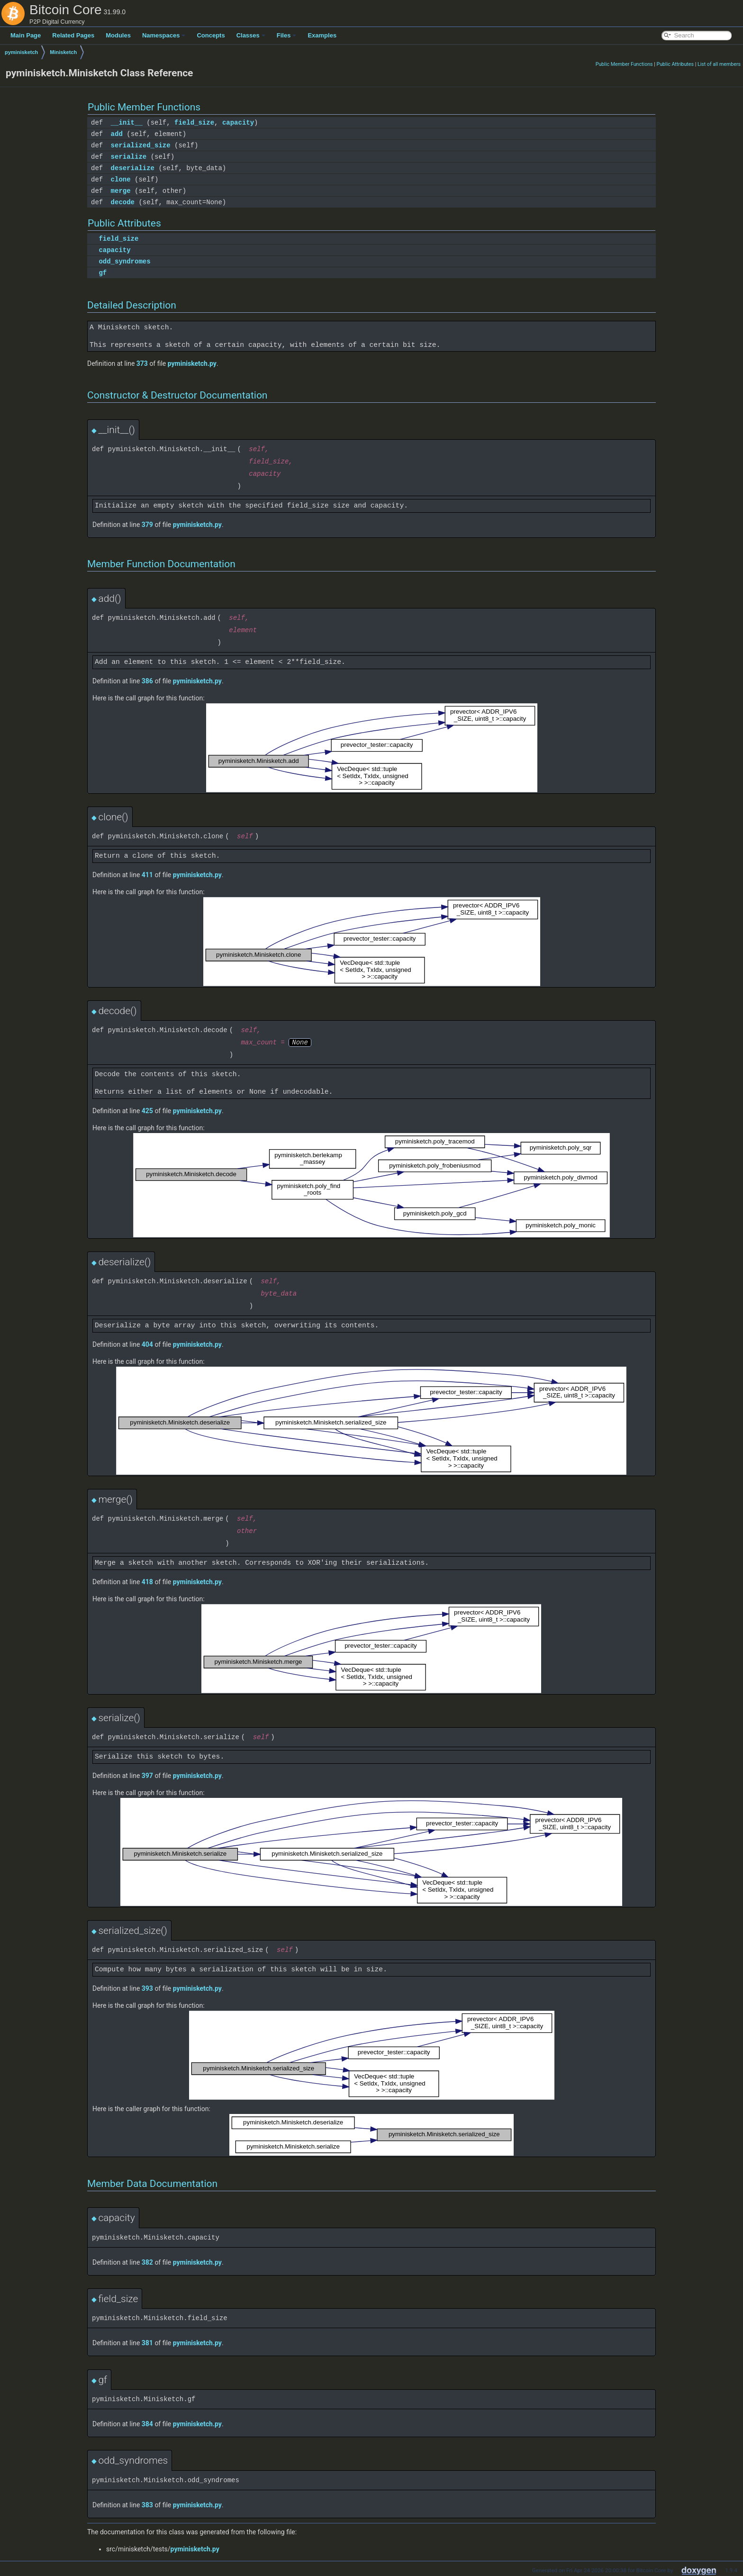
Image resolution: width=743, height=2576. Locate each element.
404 (147, 1344)
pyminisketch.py (192, 363)
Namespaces (164, 35)
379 (147, 524)
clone (121, 179)
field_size (194, 122)
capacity (238, 122)
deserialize (132, 167)
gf (103, 272)
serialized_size (141, 145)
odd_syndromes (124, 261)
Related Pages (73, 35)
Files (287, 35)
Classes (250, 35)
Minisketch (63, 52)
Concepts (211, 35)
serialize (129, 156)
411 (147, 875)
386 (147, 681)
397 (147, 1775)
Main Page (25, 35)
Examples (322, 35)
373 (142, 363)
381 (147, 2343)
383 (147, 2505)
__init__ (127, 122)
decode (123, 202)
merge (121, 190)
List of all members (719, 64)
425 (147, 1111)
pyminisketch (21, 52)
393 (147, 1988)
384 (147, 2424)
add (117, 133)
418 (147, 1582)
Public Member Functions (624, 64)
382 (147, 2262)
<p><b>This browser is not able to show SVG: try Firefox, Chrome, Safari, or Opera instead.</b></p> (371, 747)
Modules (118, 35)
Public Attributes (675, 64)
